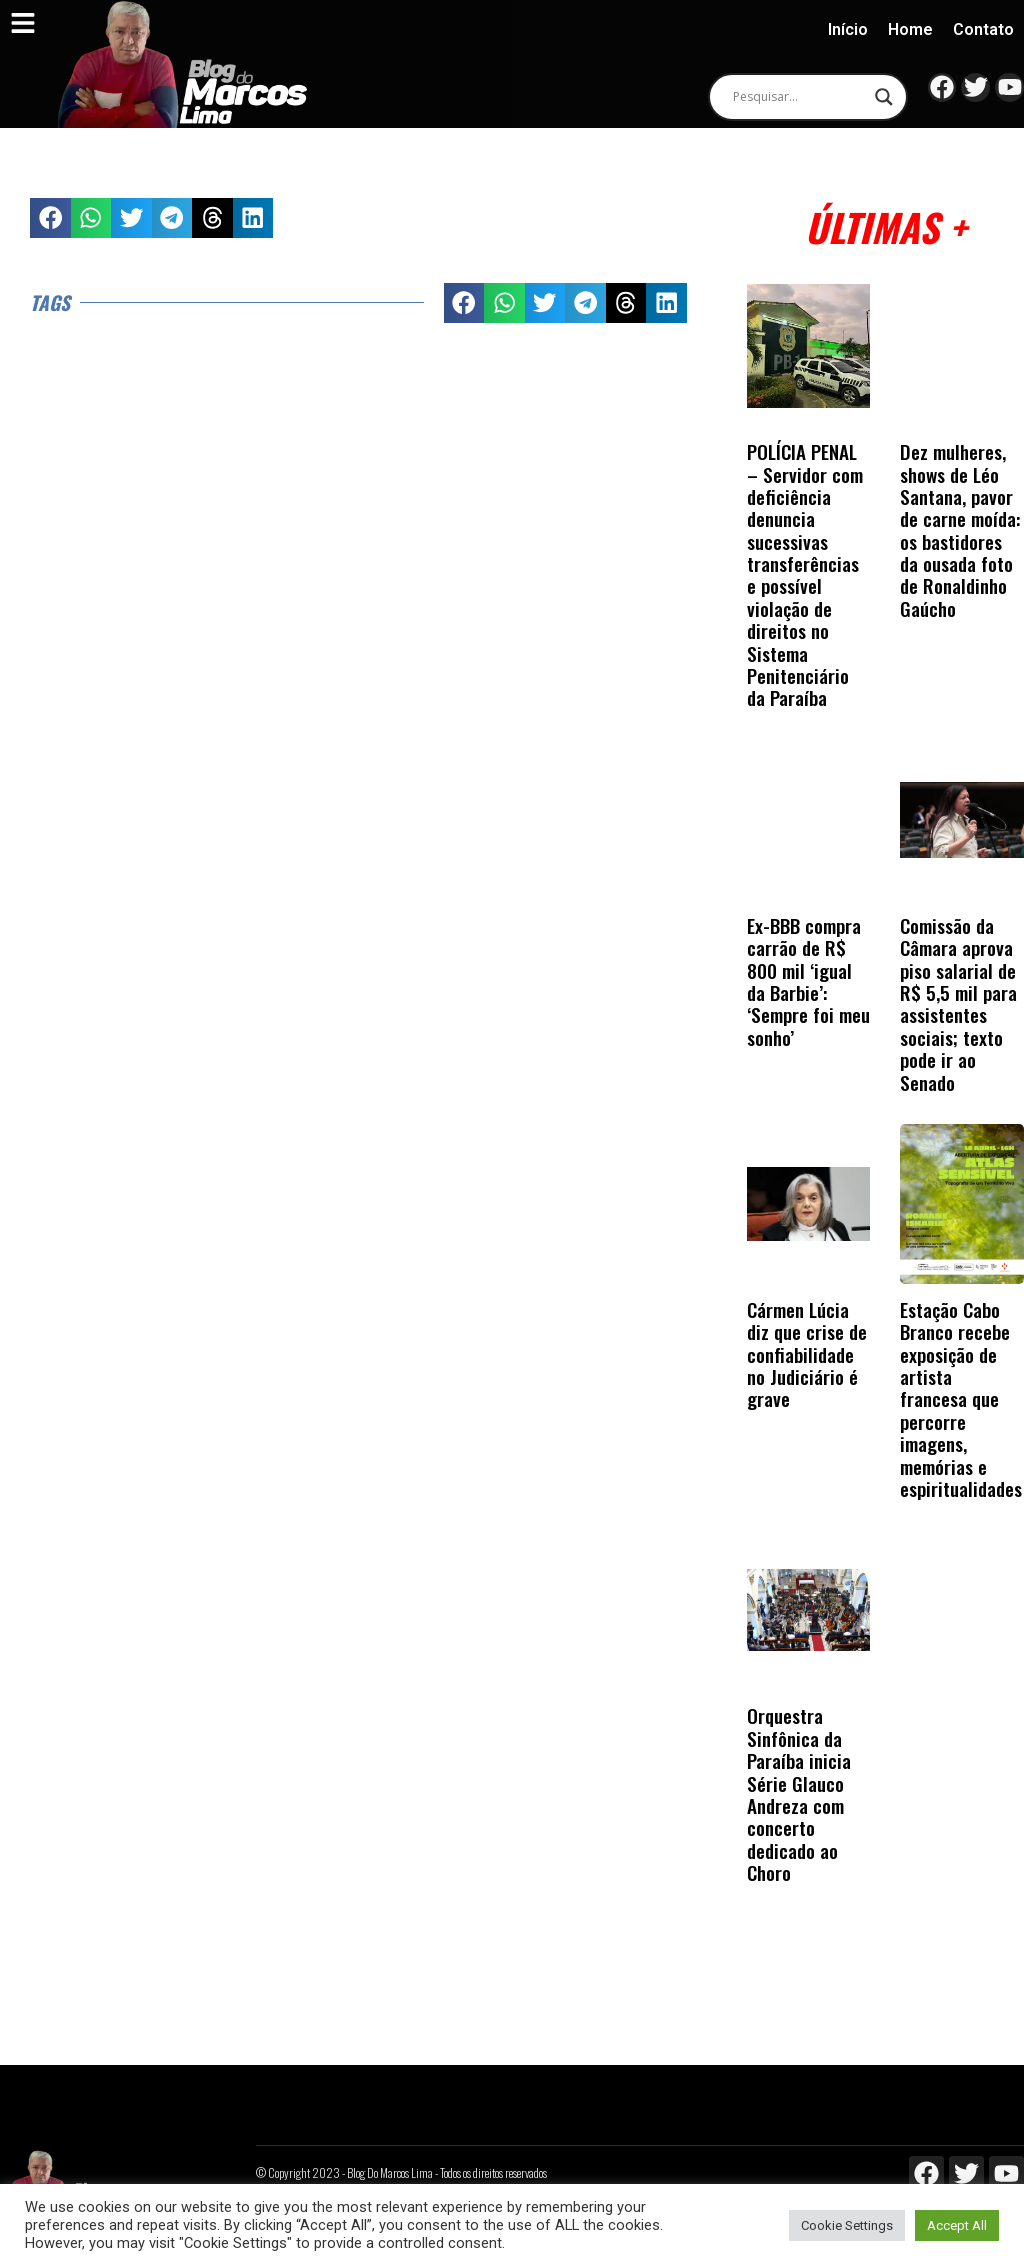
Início (848, 29)
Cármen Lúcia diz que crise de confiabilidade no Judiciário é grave (807, 1354)
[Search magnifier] (884, 97)
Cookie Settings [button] (847, 2225)
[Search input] (799, 97)
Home (910, 29)
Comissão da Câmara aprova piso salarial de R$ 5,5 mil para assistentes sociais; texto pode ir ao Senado (958, 1004)
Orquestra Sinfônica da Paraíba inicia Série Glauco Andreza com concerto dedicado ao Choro (799, 1794)
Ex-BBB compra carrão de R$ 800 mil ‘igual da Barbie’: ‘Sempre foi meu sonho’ (808, 981)
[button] (50, 218)
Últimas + (885, 226)
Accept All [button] (957, 2225)
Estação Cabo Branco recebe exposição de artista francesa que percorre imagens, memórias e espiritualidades (961, 1399)
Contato (983, 29)
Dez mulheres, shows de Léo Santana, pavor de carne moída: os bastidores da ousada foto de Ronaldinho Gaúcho (960, 530)
